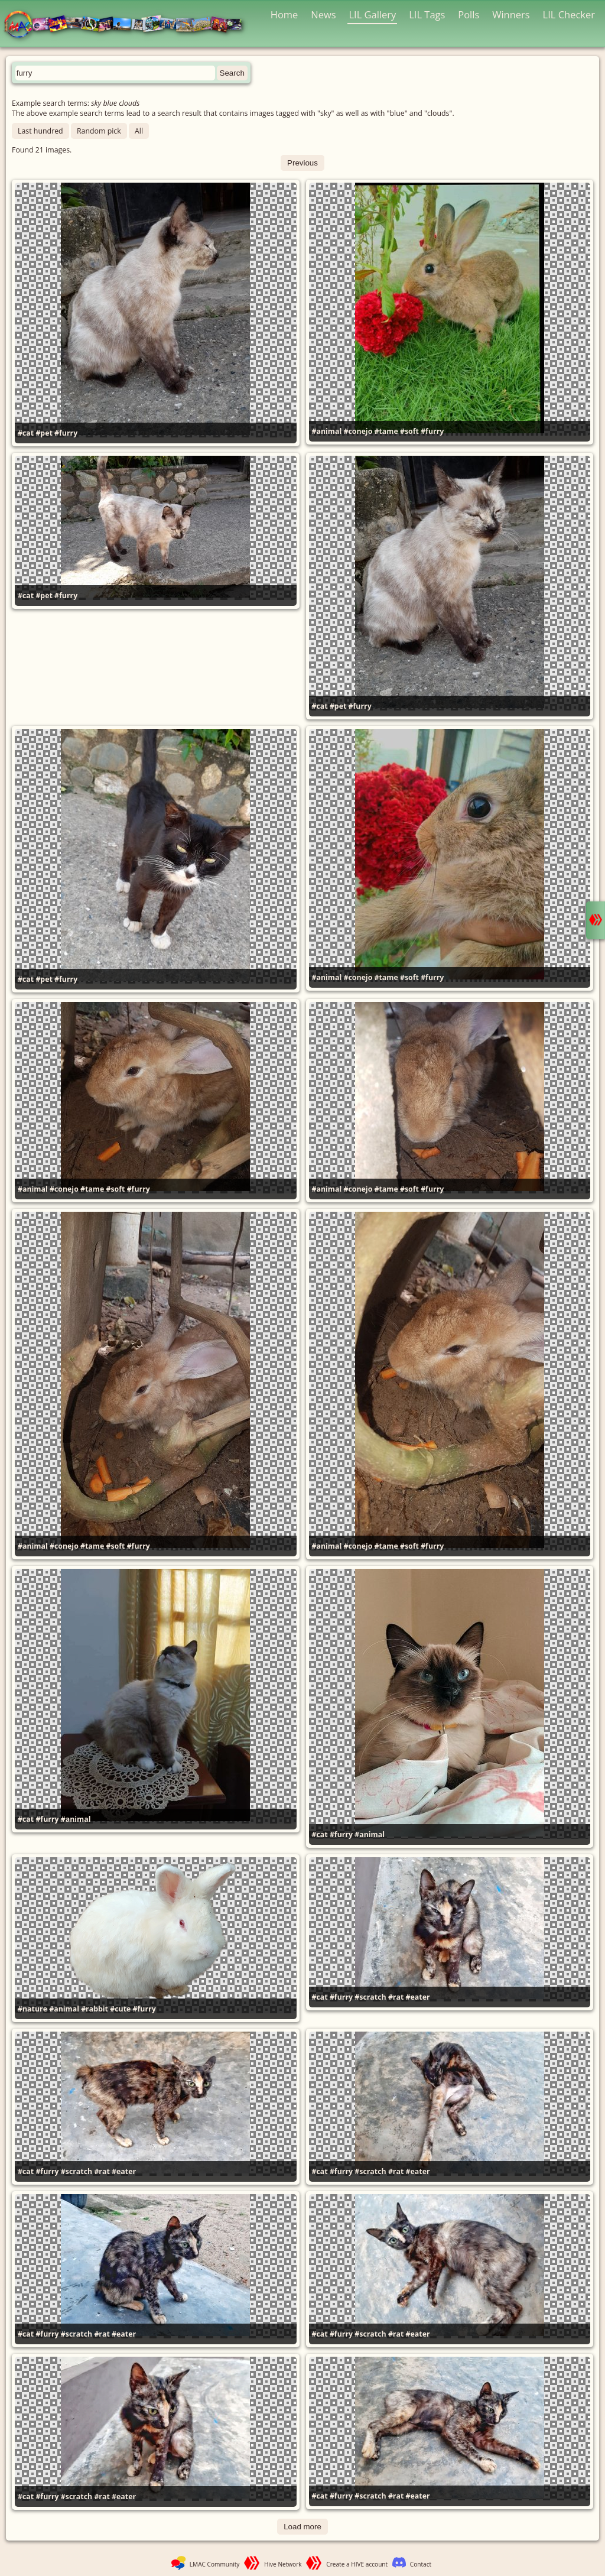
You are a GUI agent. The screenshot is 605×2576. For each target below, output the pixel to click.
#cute (120, 2009)
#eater (418, 1997)
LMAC (128, 25)
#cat (26, 433)
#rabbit (94, 2009)
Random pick (99, 131)
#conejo (357, 431)
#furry (65, 433)
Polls (468, 14)
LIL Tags (427, 14)
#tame (386, 431)
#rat (396, 1997)
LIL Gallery (372, 14)
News (323, 14)
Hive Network (283, 2564)
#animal (327, 431)
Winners (511, 14)
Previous (302, 162)
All (139, 131)
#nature (32, 2009)
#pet (43, 433)
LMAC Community (215, 2564)
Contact (420, 2564)
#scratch (370, 1997)
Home (284, 14)
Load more (302, 2526)
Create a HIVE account (357, 2564)
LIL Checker (569, 14)
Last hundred (40, 131)
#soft (409, 431)
